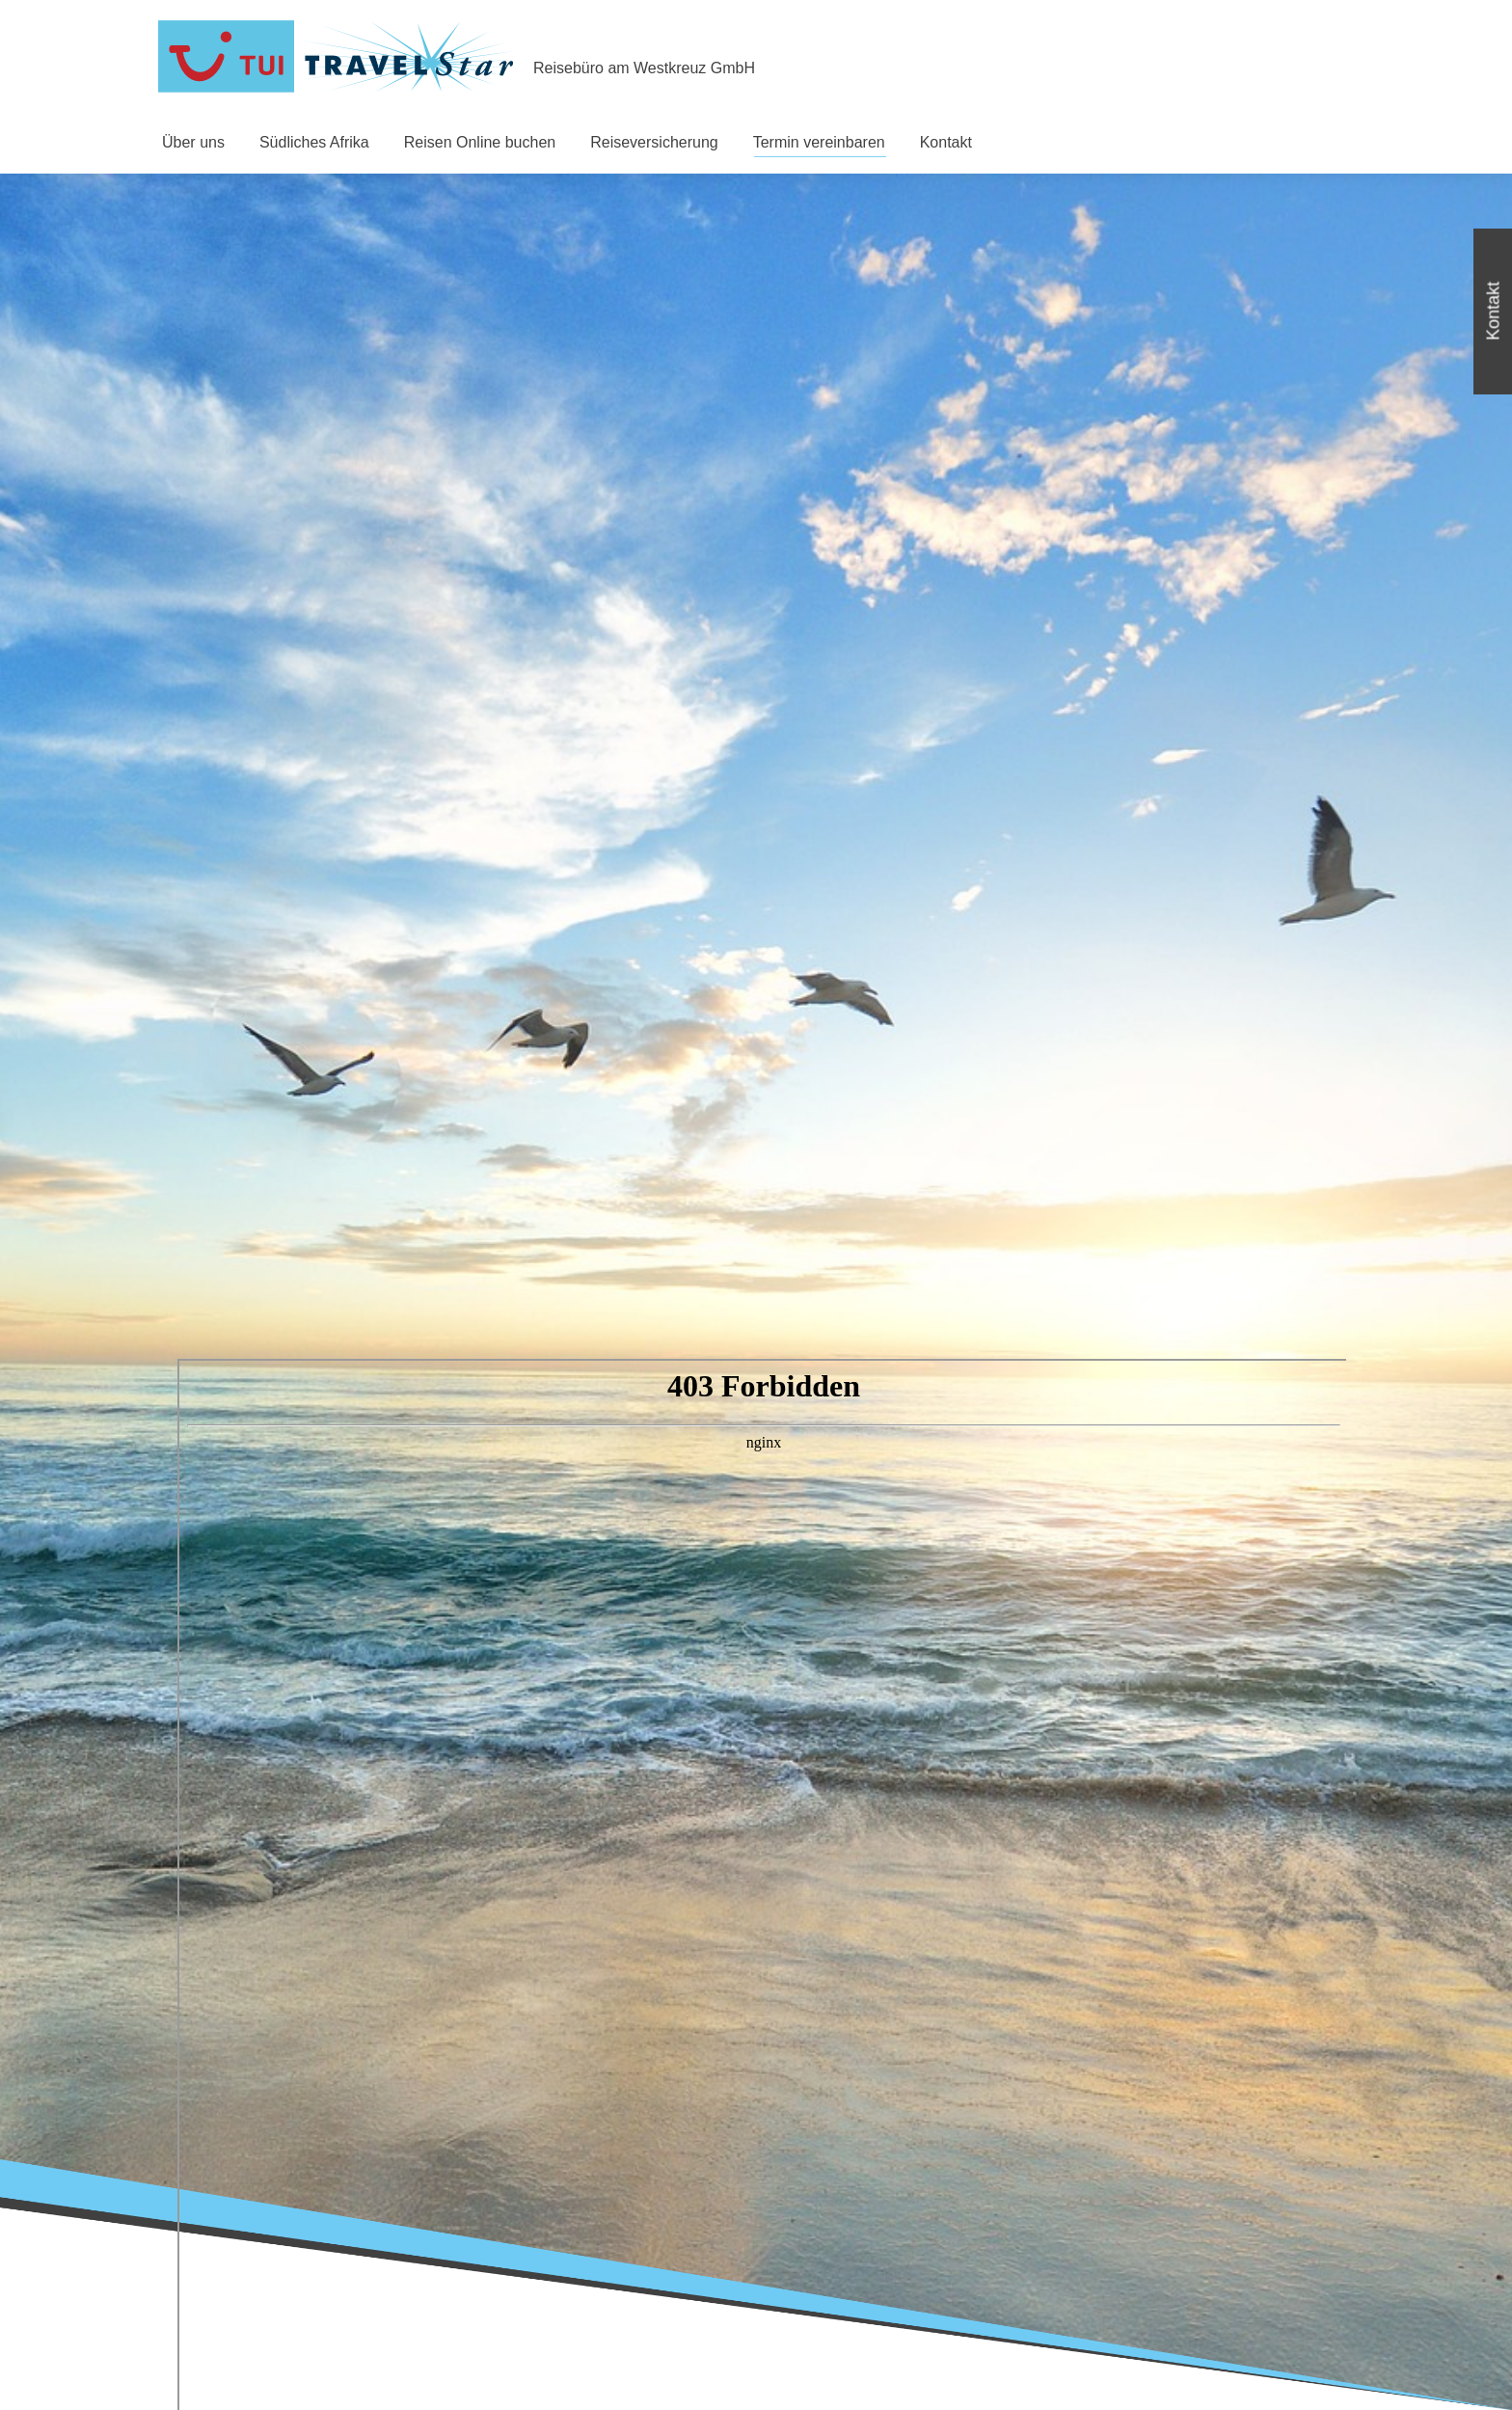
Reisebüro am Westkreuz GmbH (644, 68)
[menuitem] (193, 142)
